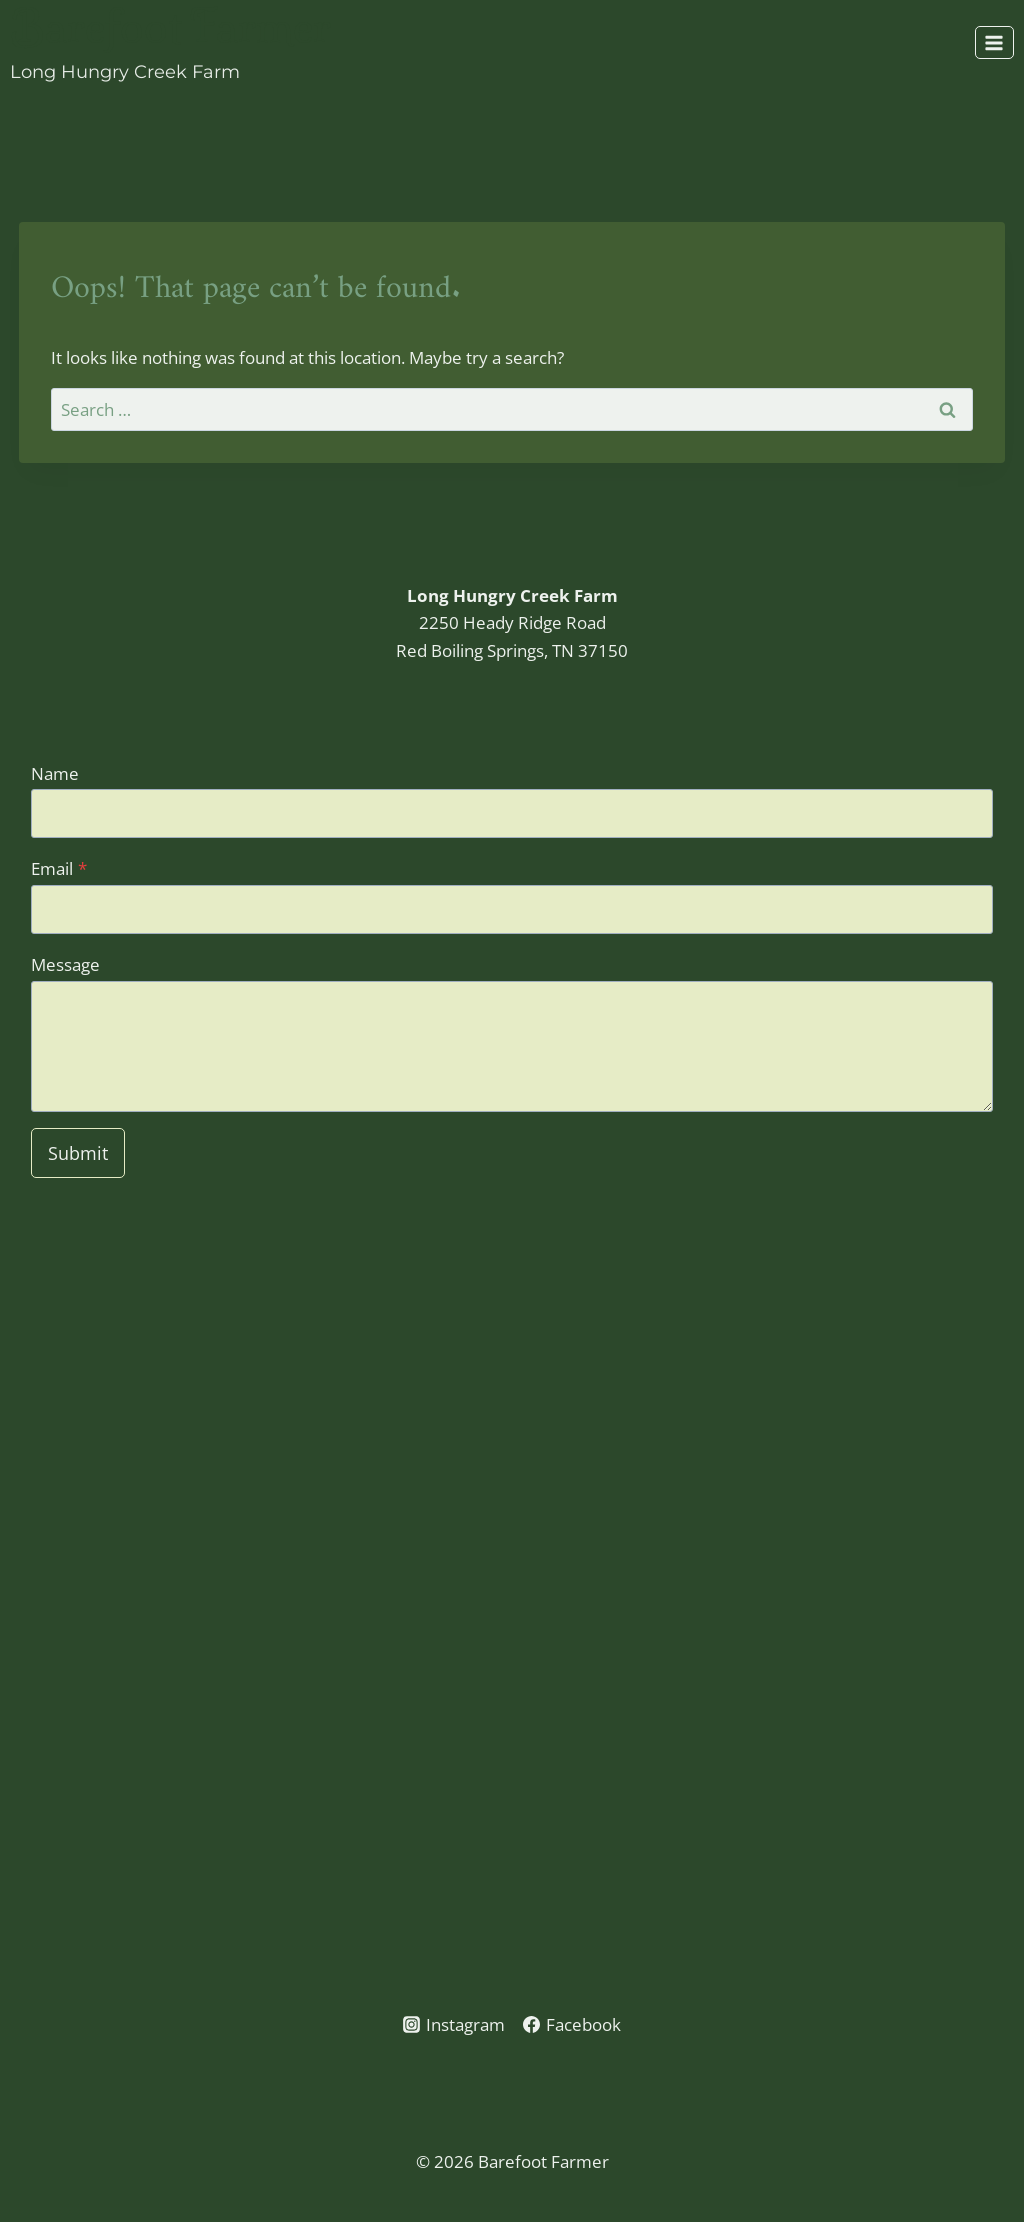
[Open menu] (994, 42)
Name (55, 773)
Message (65, 964)
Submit (78, 1153)
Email (59, 868)
